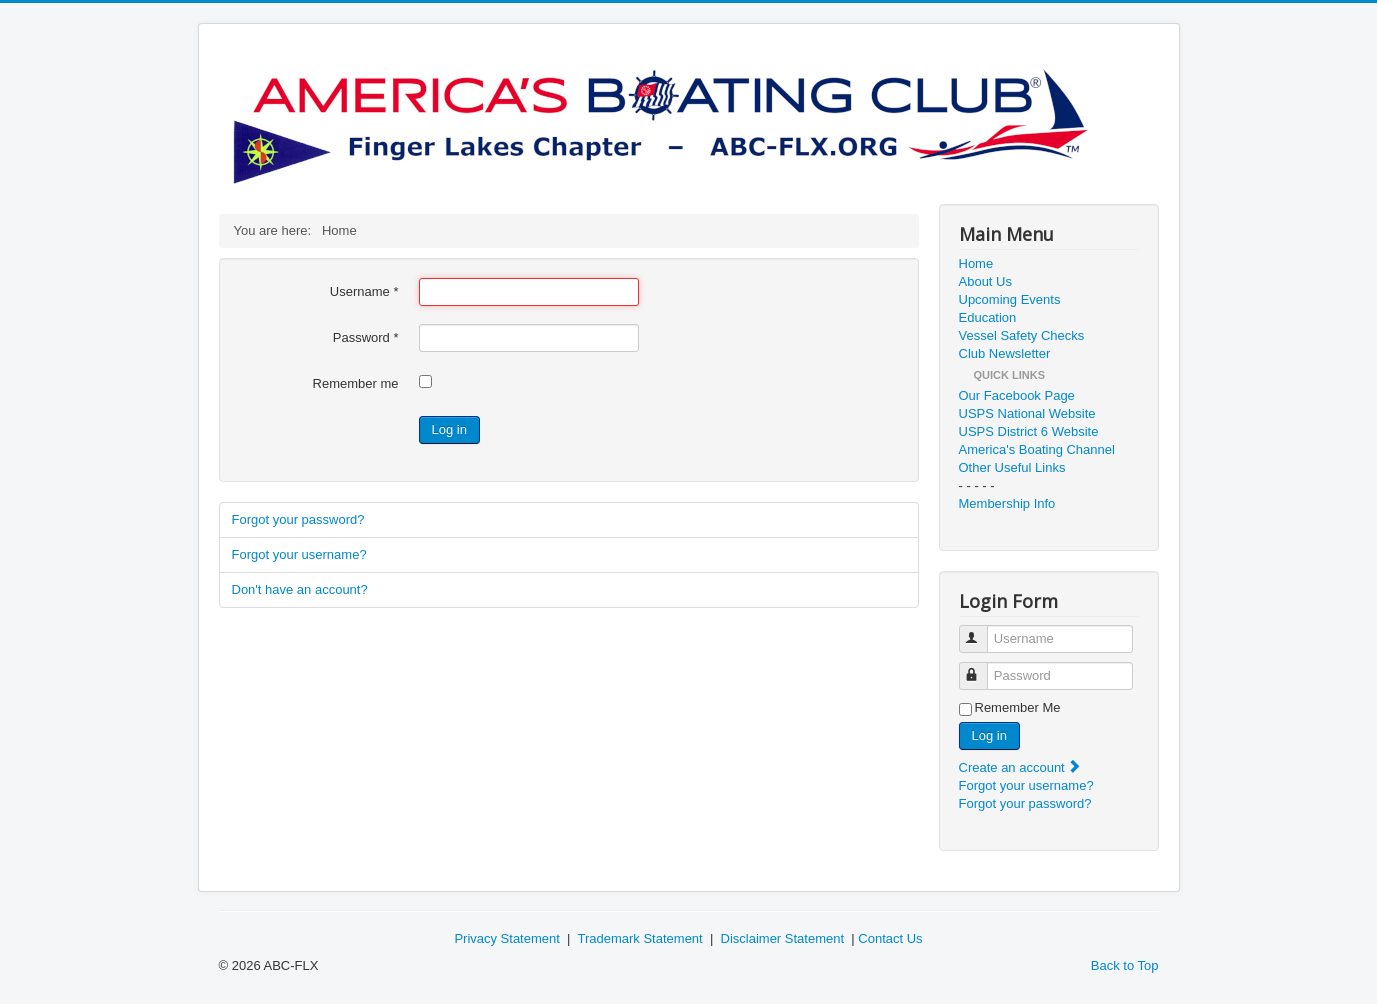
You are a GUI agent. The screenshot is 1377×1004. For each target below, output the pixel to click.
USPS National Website (1027, 413)
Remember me (356, 383)
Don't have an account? (300, 589)
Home (976, 263)
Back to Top (1125, 965)
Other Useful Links (1012, 467)
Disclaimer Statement (783, 938)
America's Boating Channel (1037, 449)
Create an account (1021, 767)
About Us (985, 281)
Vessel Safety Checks (1022, 335)
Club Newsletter (1005, 353)
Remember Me (1018, 707)
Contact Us (890, 938)
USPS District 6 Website (1029, 431)
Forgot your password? (298, 519)
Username (364, 291)
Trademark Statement (639, 938)
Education (988, 317)
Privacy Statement (507, 938)
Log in (449, 429)
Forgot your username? (299, 554)
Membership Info (1007, 503)
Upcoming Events (1010, 299)
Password (366, 337)
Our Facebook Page (1017, 395)
